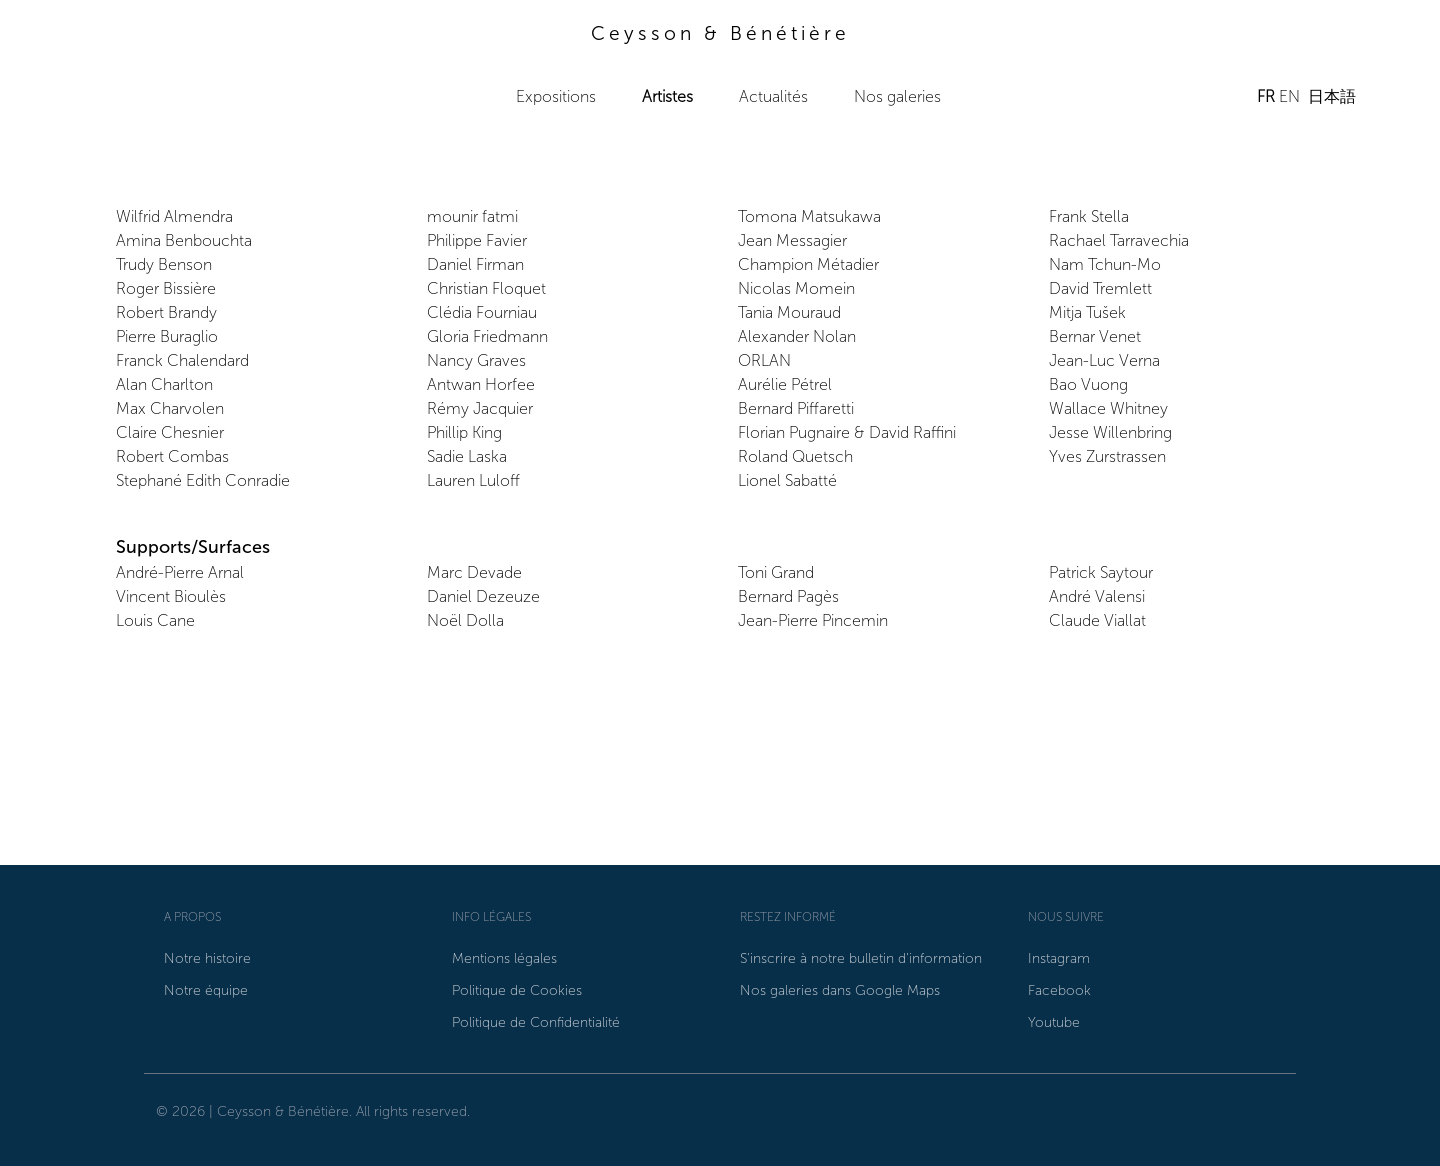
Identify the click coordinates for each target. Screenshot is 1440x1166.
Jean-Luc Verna (1104, 360)
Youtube (1054, 1022)
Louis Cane (155, 620)
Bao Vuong (1088, 384)
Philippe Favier (477, 240)
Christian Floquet (486, 288)
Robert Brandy (166, 312)
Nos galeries (897, 96)
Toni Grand (776, 572)
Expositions (556, 96)
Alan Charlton (164, 384)
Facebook (1059, 990)
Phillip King (464, 432)
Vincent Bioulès (171, 596)
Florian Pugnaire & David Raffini (847, 432)
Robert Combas (172, 456)
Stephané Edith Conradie (203, 480)
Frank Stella (1089, 216)
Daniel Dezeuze (483, 596)
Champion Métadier (808, 264)
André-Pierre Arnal (180, 572)
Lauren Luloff (473, 480)
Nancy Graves (476, 360)
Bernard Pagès (788, 596)
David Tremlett (1100, 288)
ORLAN (764, 360)
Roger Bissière (166, 288)
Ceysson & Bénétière (720, 33)
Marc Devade (474, 572)
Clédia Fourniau (482, 312)
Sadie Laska (467, 456)
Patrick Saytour (1101, 572)
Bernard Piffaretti (796, 408)
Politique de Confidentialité (536, 1022)
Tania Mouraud (789, 312)
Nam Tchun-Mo (1105, 264)
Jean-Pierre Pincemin (813, 620)
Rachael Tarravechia (1119, 240)
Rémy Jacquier (480, 408)
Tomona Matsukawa (809, 216)
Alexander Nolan (797, 336)
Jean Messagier (792, 240)
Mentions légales (504, 958)
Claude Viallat (1097, 620)
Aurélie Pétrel (785, 384)
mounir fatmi (472, 216)
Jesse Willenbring (1110, 432)
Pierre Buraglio (167, 336)
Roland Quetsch (795, 456)
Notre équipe (206, 990)
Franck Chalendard (182, 360)
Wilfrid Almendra (174, 216)
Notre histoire (207, 958)
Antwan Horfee (481, 384)
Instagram (1059, 958)
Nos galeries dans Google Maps (840, 990)
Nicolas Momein (796, 288)
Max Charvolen (170, 408)
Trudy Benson (164, 264)
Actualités (773, 96)
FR (1266, 96)
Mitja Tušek (1087, 312)
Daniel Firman (475, 264)
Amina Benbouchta (184, 240)
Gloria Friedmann (487, 336)
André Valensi (1097, 596)
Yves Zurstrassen (1107, 456)
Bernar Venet (1095, 336)
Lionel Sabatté (787, 480)
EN (1289, 96)
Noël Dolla (465, 620)
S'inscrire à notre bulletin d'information (861, 958)
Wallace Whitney (1108, 408)
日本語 (1332, 96)
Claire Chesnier (170, 432)
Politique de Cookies (517, 990)
